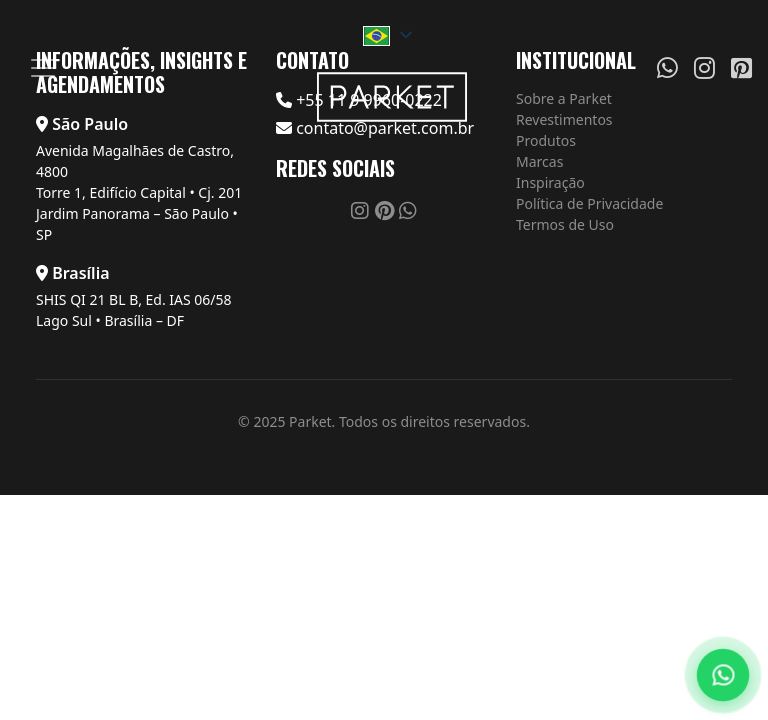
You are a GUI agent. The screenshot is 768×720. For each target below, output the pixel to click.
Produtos (546, 140)
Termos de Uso (565, 224)
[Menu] (43, 68)
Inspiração (550, 182)
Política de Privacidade (589, 203)
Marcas (539, 161)
